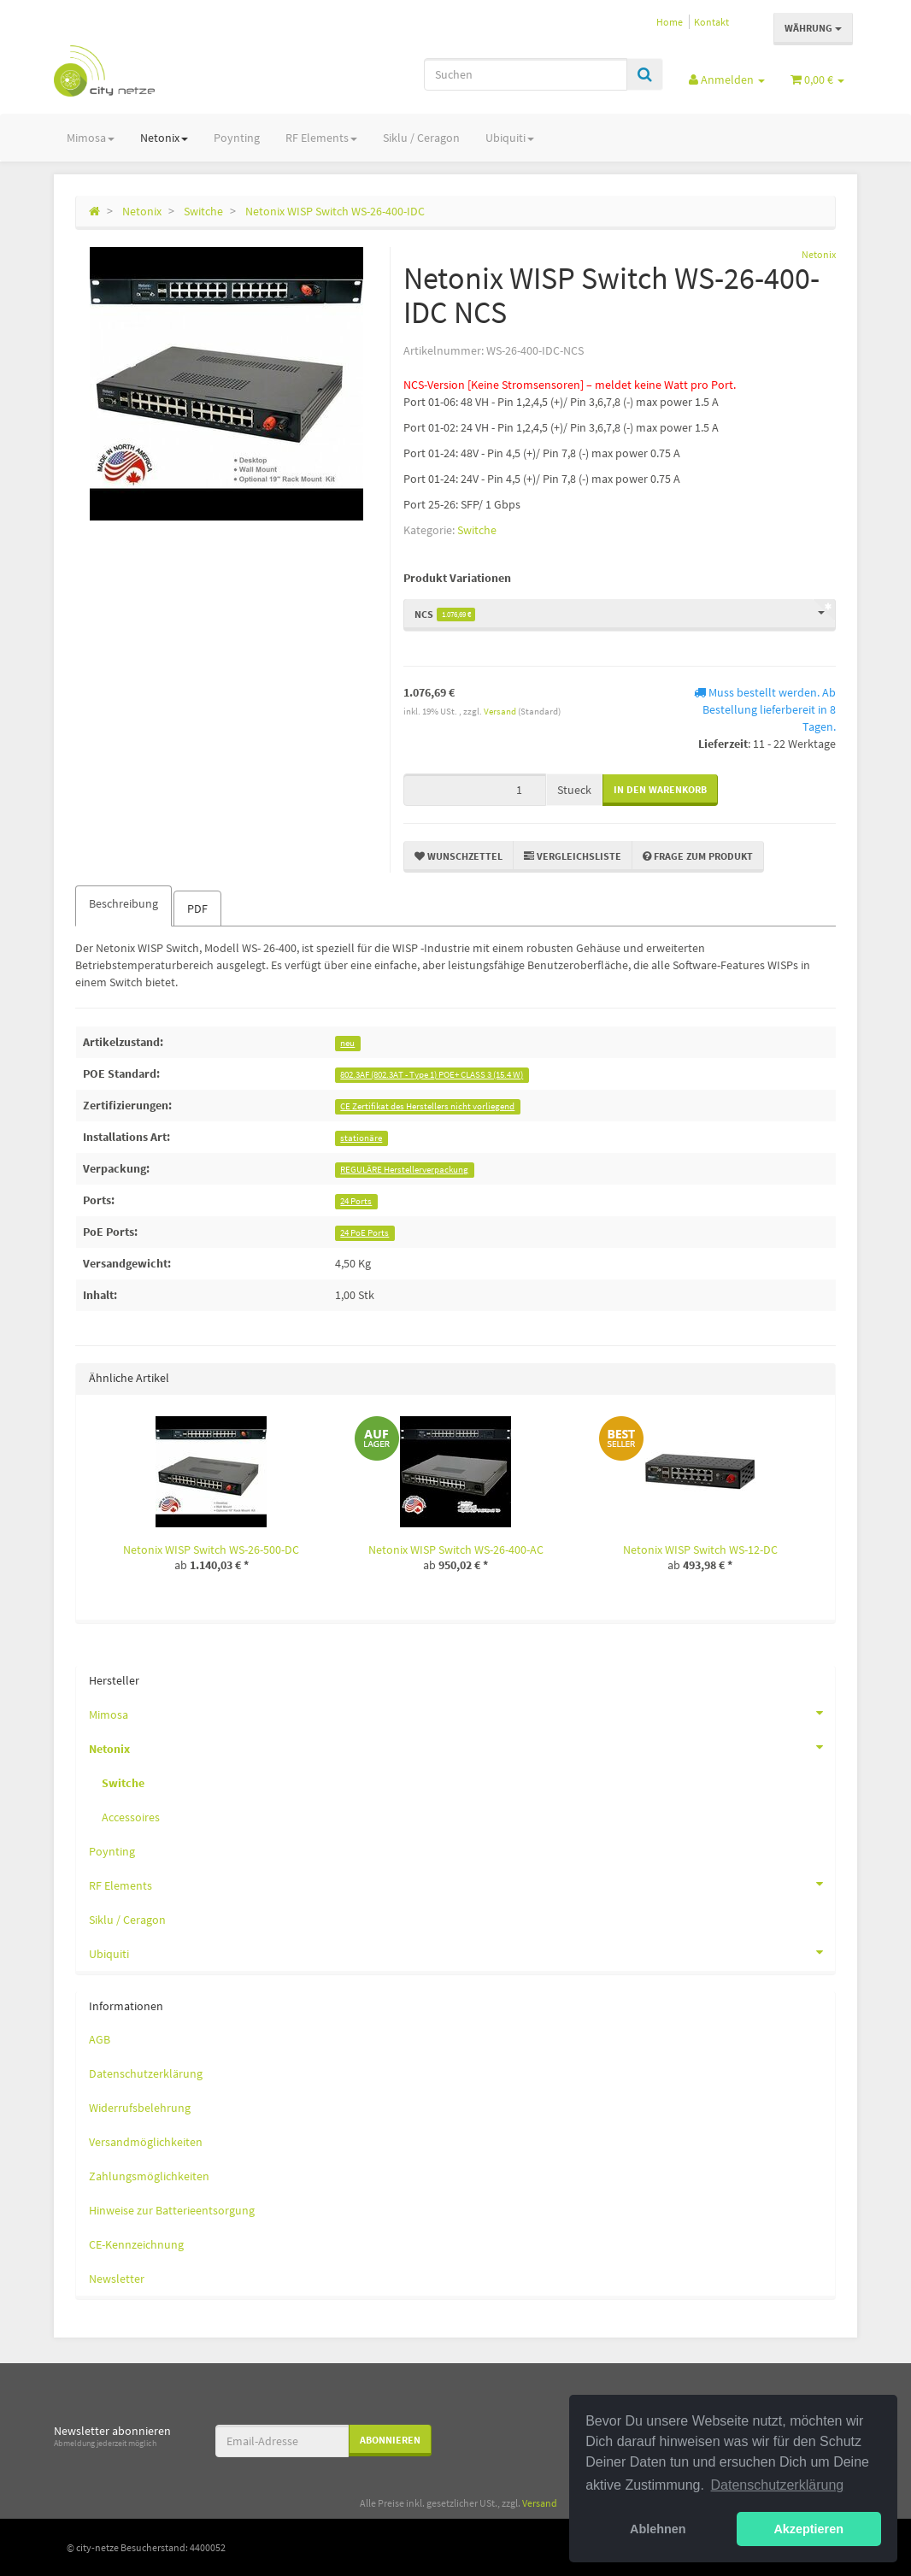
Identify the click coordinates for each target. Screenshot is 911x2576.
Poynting (237, 137)
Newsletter (116, 2278)
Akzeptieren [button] (808, 2529)
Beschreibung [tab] (123, 903)
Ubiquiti (509, 137)
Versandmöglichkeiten (146, 2142)
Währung (813, 27)
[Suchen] (525, 74)
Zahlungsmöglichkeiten (149, 2176)
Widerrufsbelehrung (140, 2107)
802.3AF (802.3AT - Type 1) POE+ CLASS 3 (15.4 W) (431, 1074)
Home (669, 21)
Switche (477, 530)
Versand (501, 711)
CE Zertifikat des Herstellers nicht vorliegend (427, 1106)
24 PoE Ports (364, 1232)
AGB (99, 2039)
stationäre (361, 1138)
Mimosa (91, 137)
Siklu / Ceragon (421, 137)
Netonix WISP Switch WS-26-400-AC (456, 1549)
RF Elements (321, 137)
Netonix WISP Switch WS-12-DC (700, 1549)
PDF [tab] (197, 908)
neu (347, 1043)
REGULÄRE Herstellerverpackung (404, 1169)
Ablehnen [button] (658, 2529)
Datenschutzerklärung (146, 2073)
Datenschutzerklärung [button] (777, 2485)
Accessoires (131, 1817)
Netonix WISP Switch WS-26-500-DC (211, 1549)
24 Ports (356, 1201)
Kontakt (711, 21)
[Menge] (474, 789)
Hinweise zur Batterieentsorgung (172, 2210)
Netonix (164, 137)
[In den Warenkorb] (660, 790)
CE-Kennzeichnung (136, 2244)
